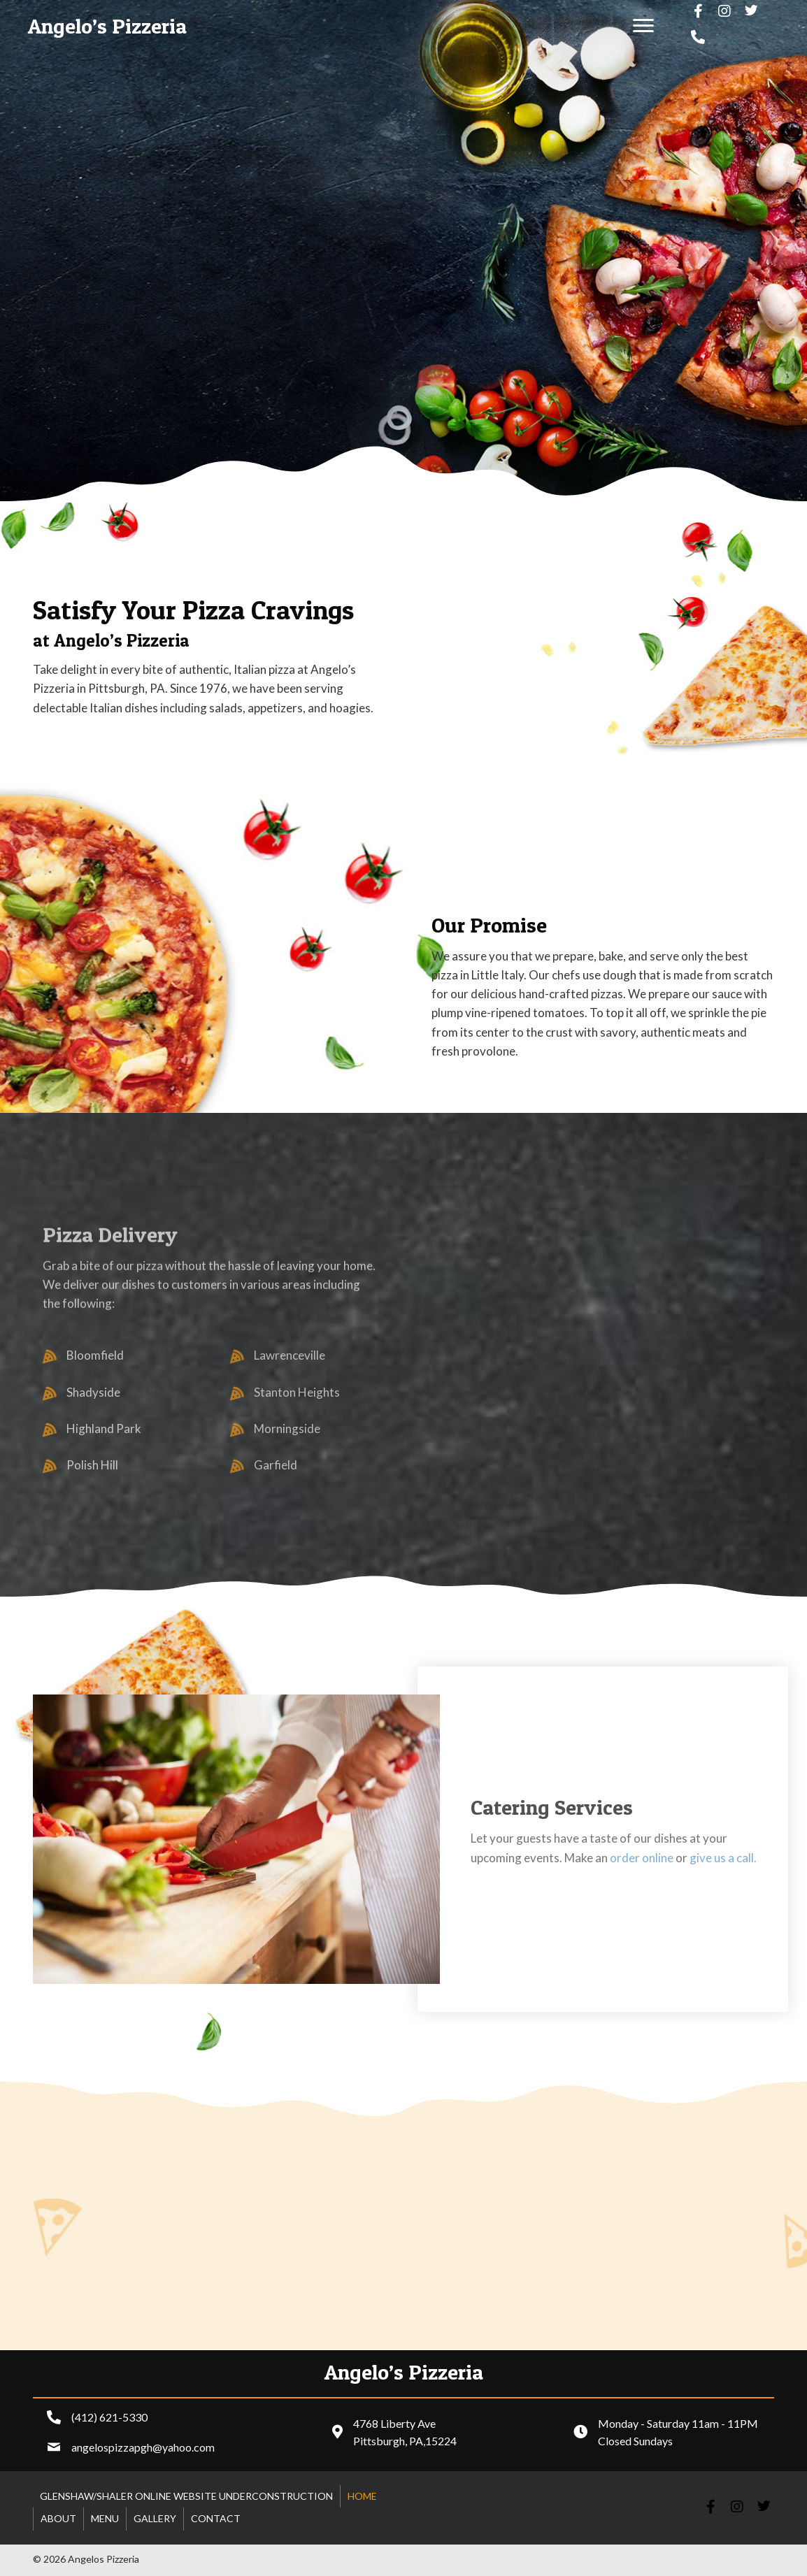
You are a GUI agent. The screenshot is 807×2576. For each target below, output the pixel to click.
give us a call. (723, 1857)
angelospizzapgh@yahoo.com (143, 2447)
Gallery (155, 2518)
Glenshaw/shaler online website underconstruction (186, 2496)
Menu (105, 2518)
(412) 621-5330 (109, 2417)
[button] (643, 26)
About (58, 2518)
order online (641, 1857)
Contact (216, 2518)
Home (362, 2496)
